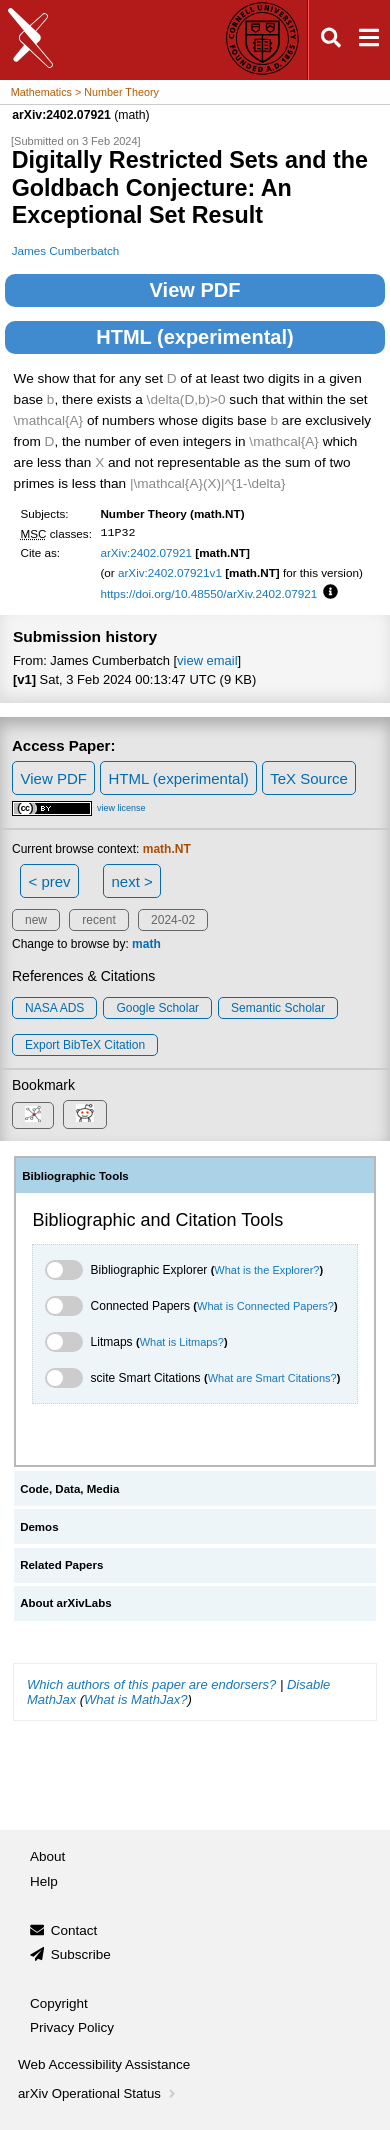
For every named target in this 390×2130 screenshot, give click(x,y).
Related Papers (61, 1565)
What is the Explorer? (266, 1270)
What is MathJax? (135, 1699)
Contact (74, 1930)
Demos (39, 1527)
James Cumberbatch (66, 250)
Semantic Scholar (278, 1008)
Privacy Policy (72, 2027)
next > (131, 881)
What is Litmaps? (182, 1342)
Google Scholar (157, 1008)
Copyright (59, 2003)
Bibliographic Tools (75, 1176)
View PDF (195, 290)
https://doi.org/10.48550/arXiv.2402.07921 (208, 593)
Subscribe (81, 1954)
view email (207, 660)
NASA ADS (54, 1008)
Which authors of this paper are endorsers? (151, 1684)
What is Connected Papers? (265, 1306)
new (36, 920)
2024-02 (173, 920)
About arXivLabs (66, 1603)
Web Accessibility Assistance (104, 2064)
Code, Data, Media (69, 1489)
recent (98, 920)
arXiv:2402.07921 (146, 552)
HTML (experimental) (194, 337)
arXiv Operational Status (98, 2093)
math (146, 944)
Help (44, 1881)
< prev (50, 881)
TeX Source (309, 778)
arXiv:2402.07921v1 (170, 572)
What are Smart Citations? (272, 1378)
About (47, 1856)
